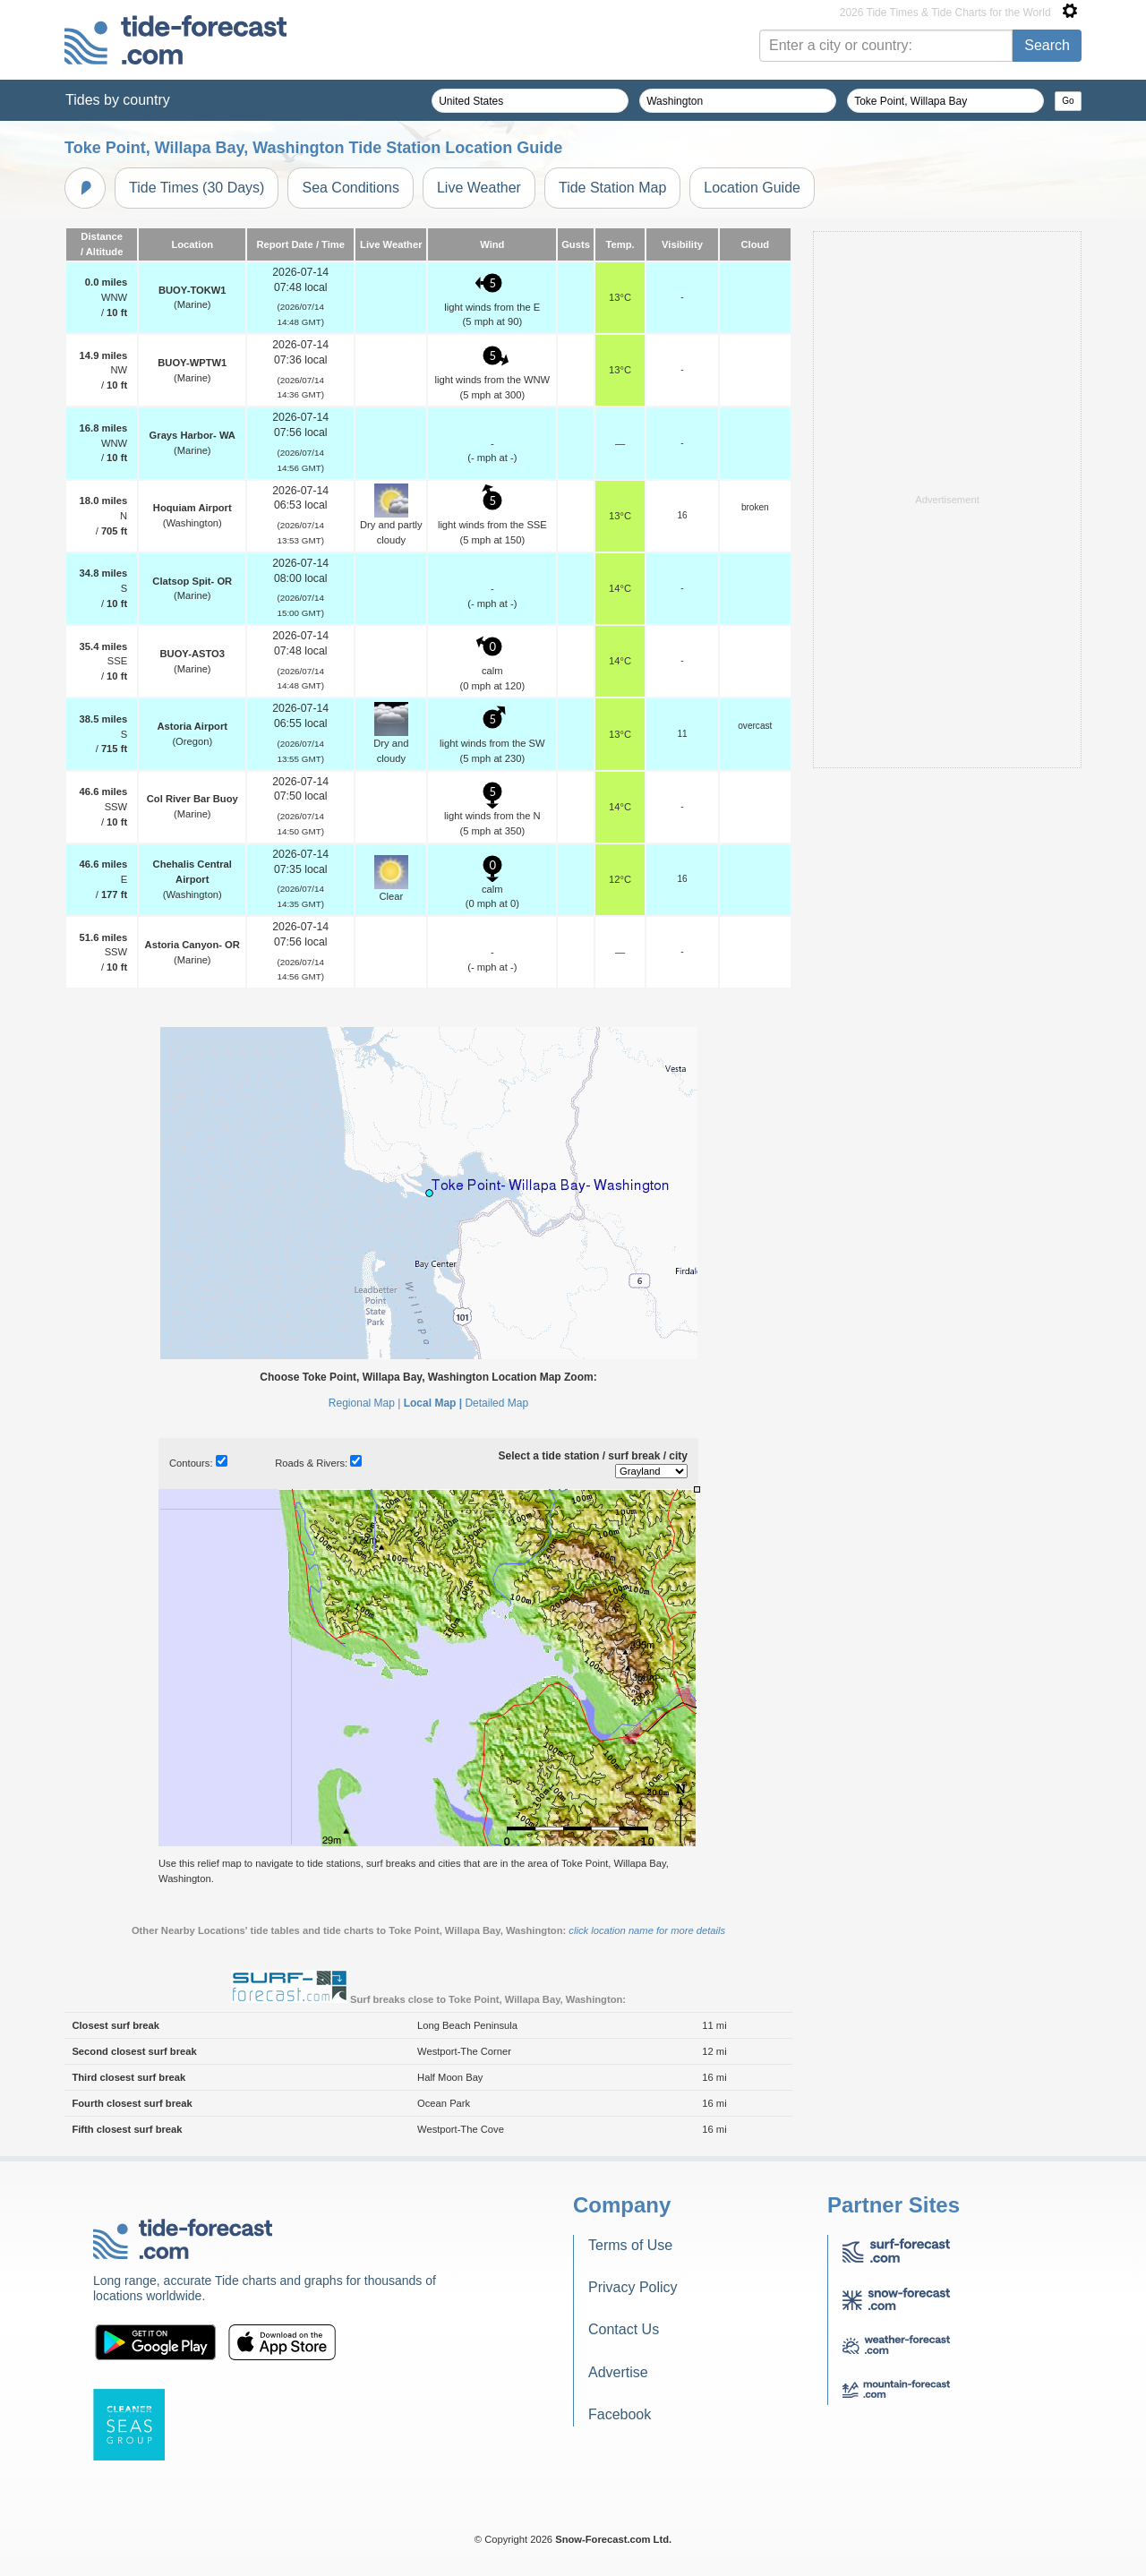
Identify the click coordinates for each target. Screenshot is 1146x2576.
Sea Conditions (350, 187)
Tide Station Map (612, 187)
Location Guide (752, 187)
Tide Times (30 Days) (196, 187)
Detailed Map (496, 1403)
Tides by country (117, 99)
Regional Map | (365, 1403)
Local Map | (433, 1403)
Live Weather (479, 187)
